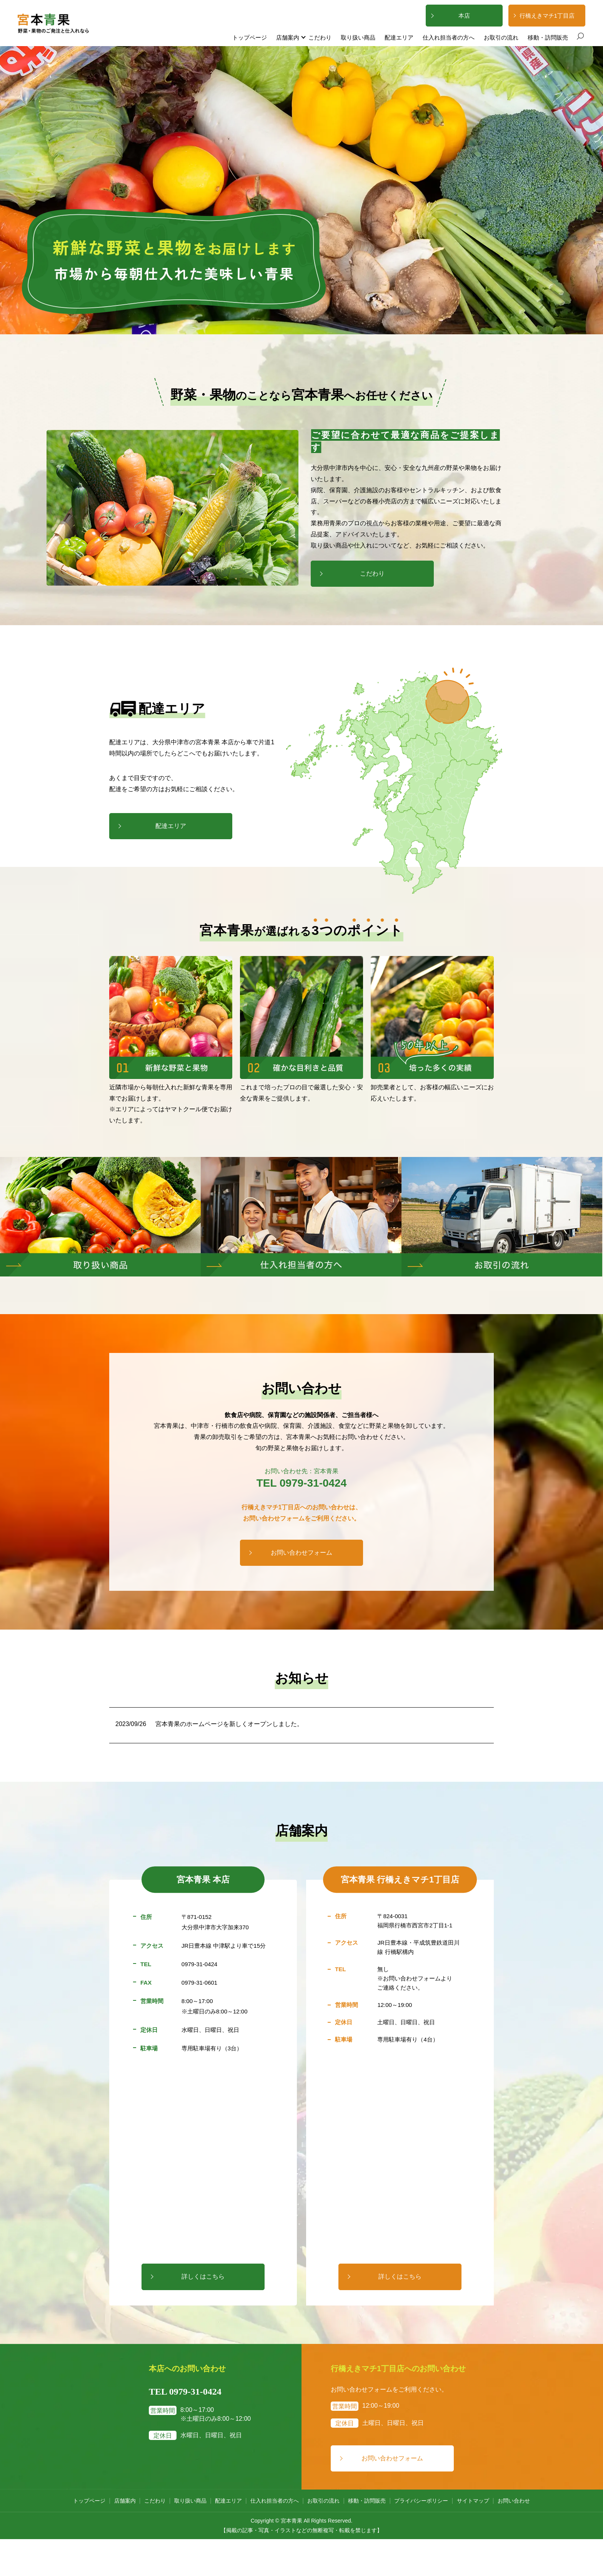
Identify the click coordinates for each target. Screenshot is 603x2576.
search (580, 36)
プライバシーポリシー (421, 2501)
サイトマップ (473, 2501)
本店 (464, 15)
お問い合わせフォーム (301, 1552)
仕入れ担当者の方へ (449, 37)
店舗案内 (287, 37)
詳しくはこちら (203, 2276)
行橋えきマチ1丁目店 (547, 15)
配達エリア (399, 37)
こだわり (319, 37)
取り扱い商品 (358, 37)
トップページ (249, 37)
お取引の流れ (501, 37)
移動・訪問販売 (548, 37)
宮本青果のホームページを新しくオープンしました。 (229, 1724)
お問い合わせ (514, 2501)
